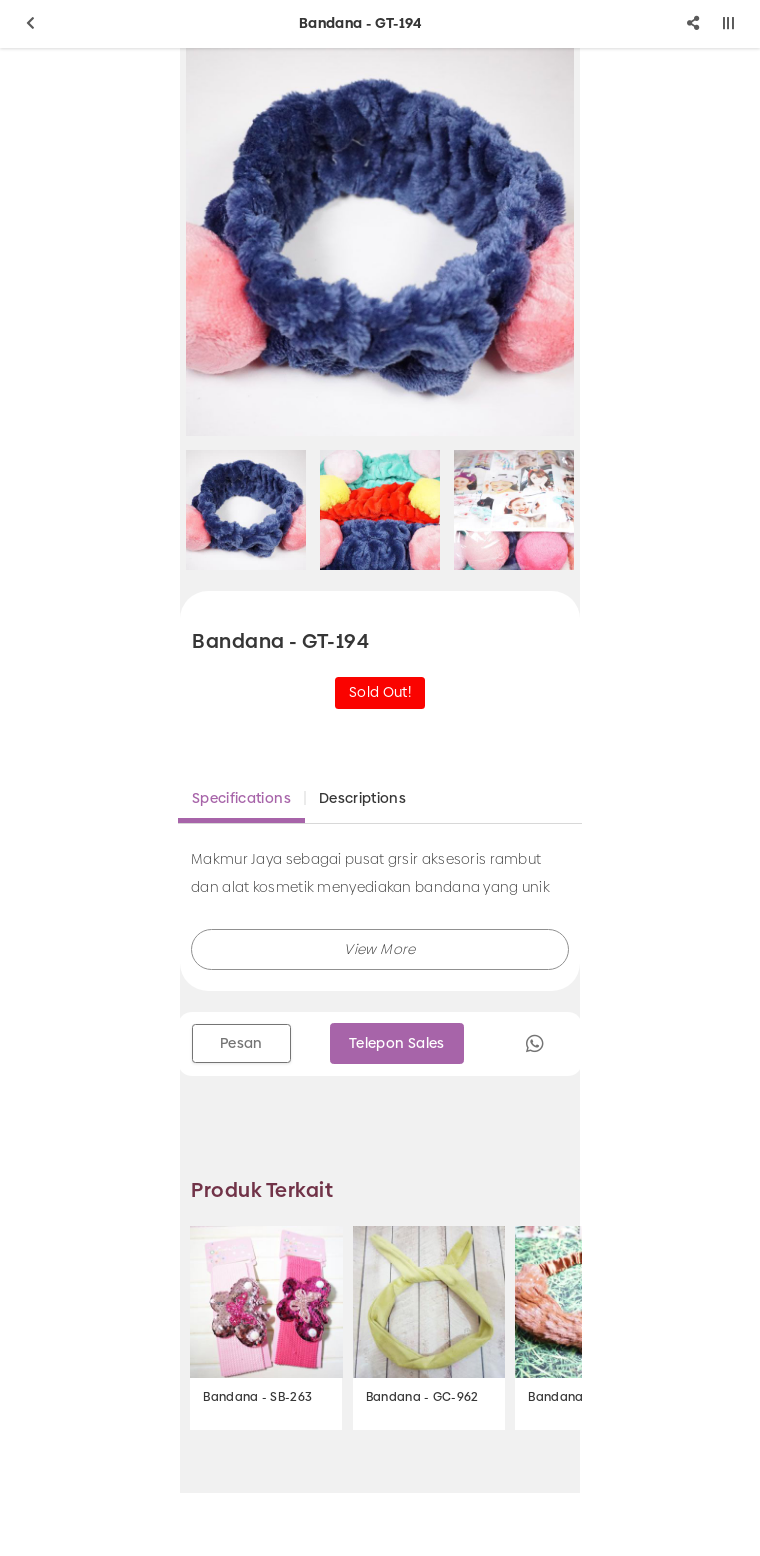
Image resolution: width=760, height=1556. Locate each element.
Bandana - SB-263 (257, 1397)
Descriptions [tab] (362, 798)
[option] (380, 242)
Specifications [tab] (241, 798)
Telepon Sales (397, 1043)
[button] (380, 949)
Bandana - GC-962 (422, 1397)
